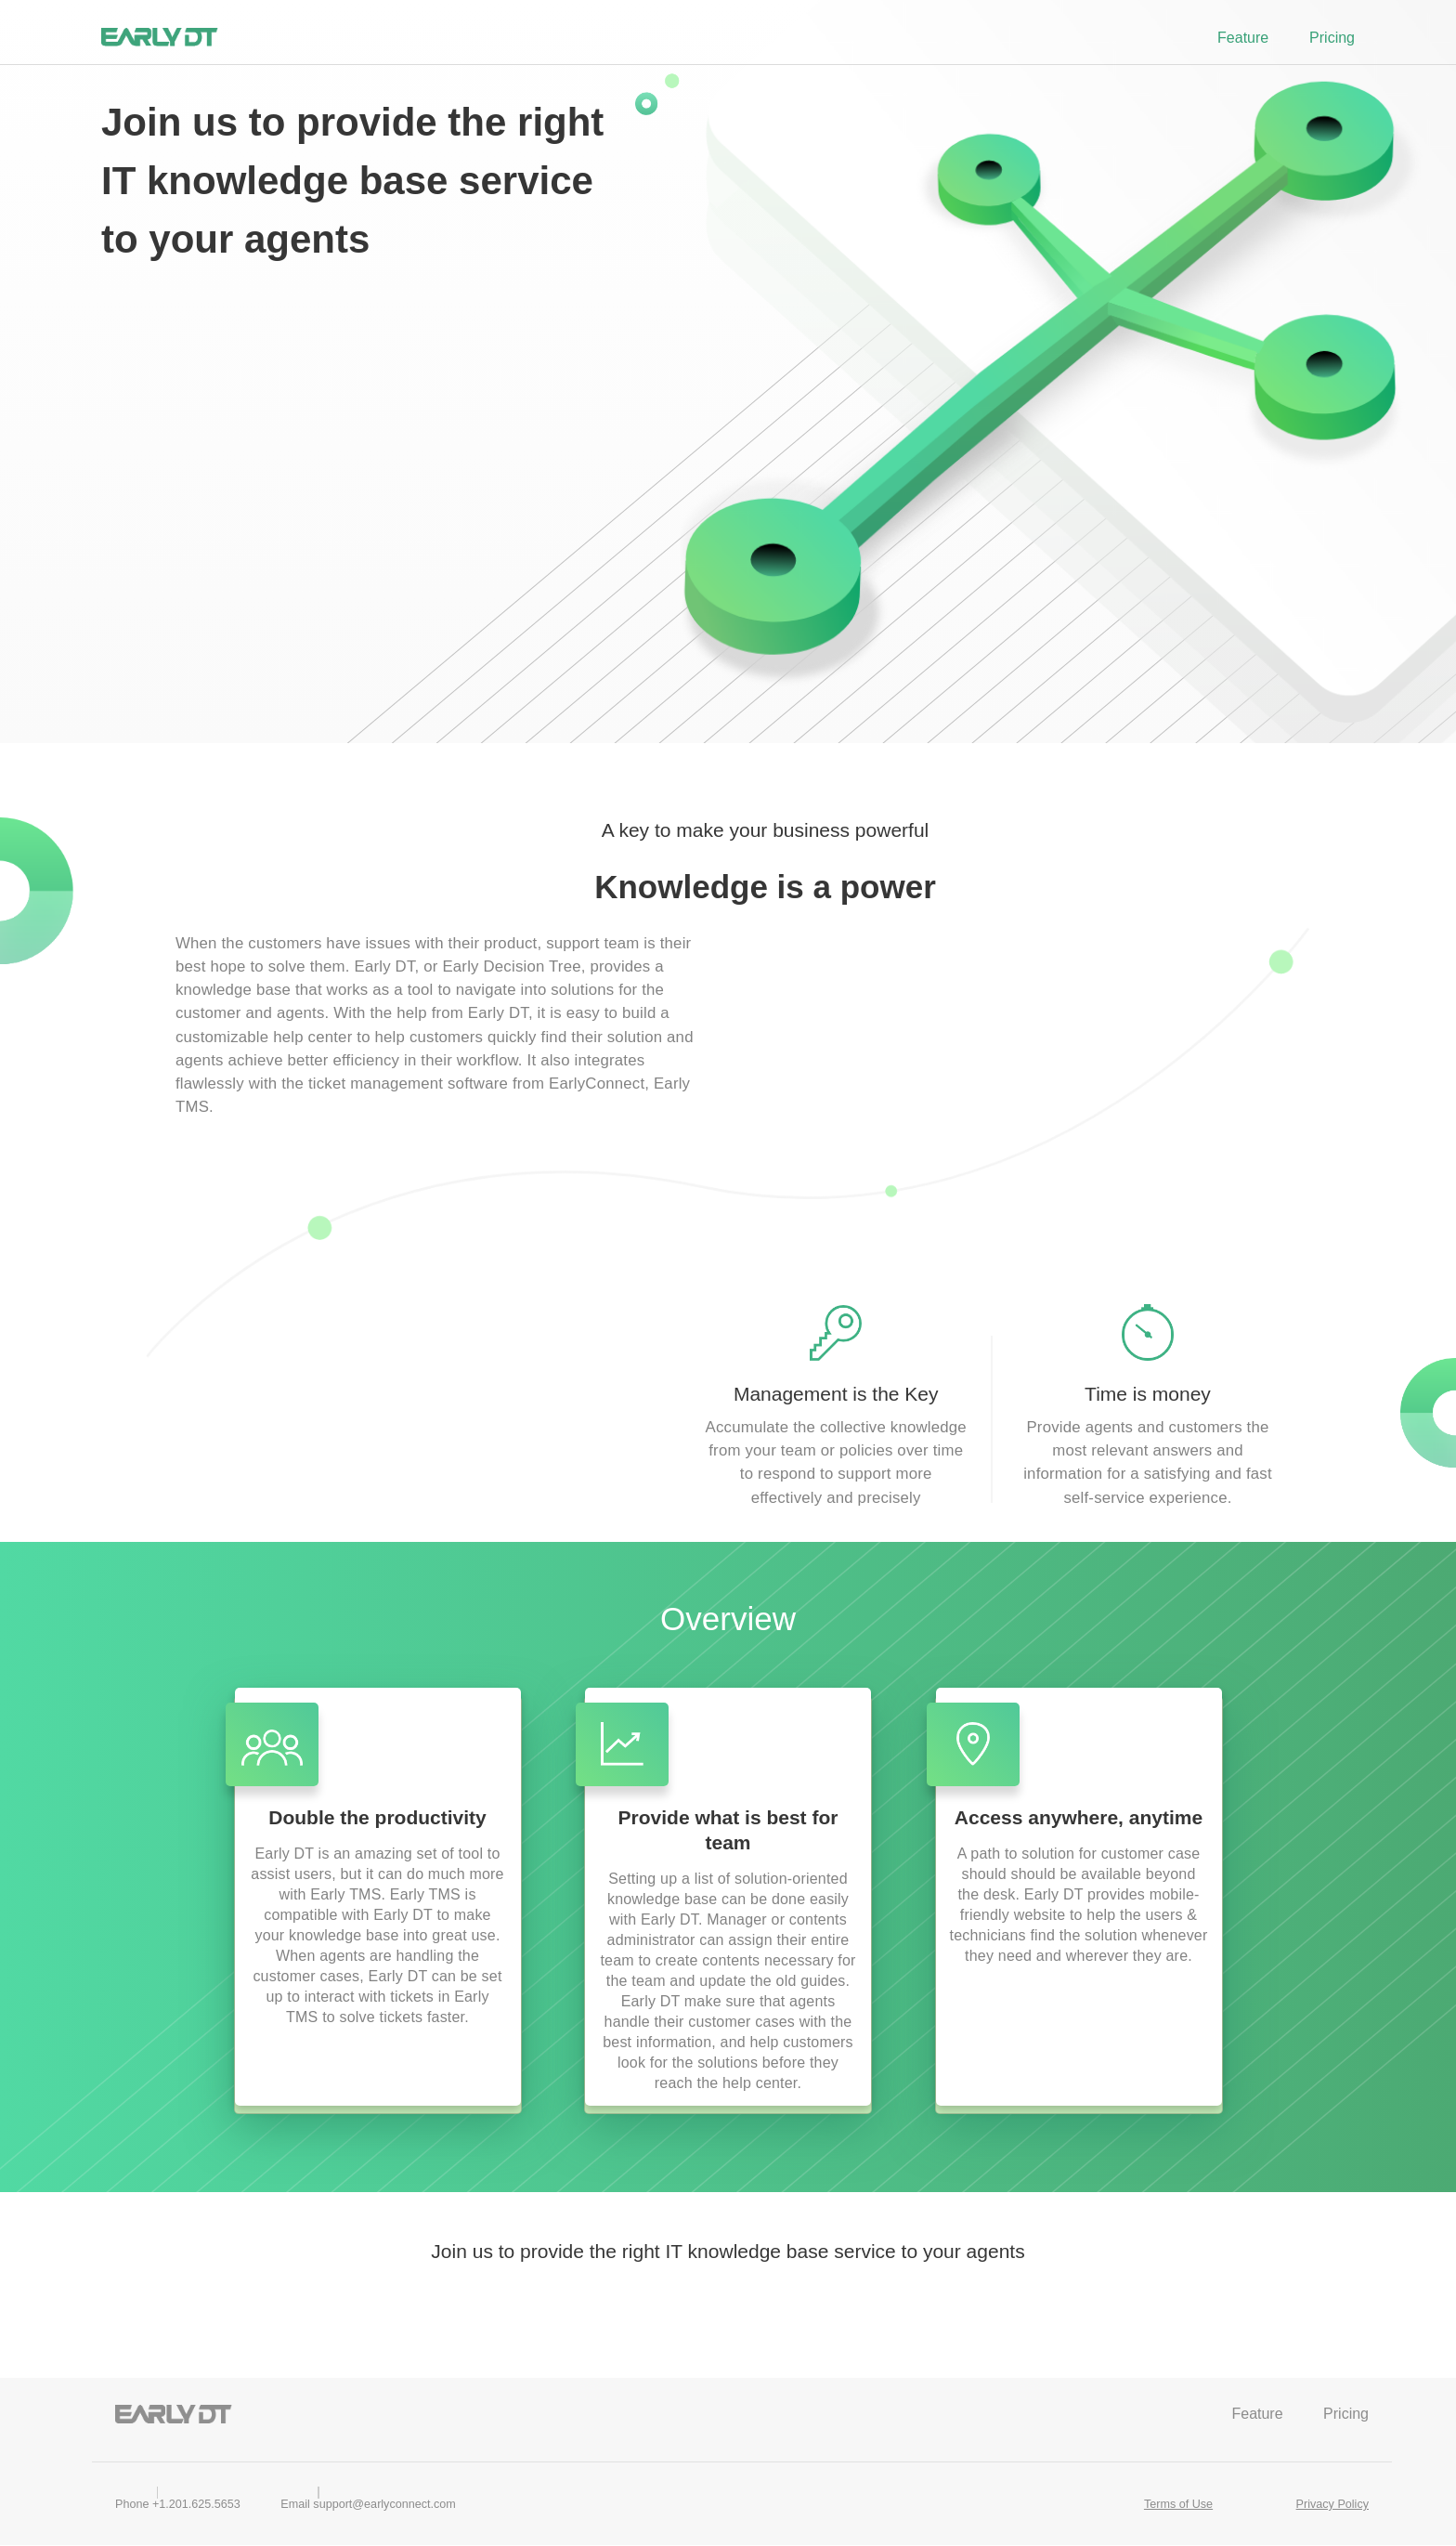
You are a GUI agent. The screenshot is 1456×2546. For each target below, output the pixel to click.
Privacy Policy (1332, 2504)
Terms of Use (1178, 2504)
